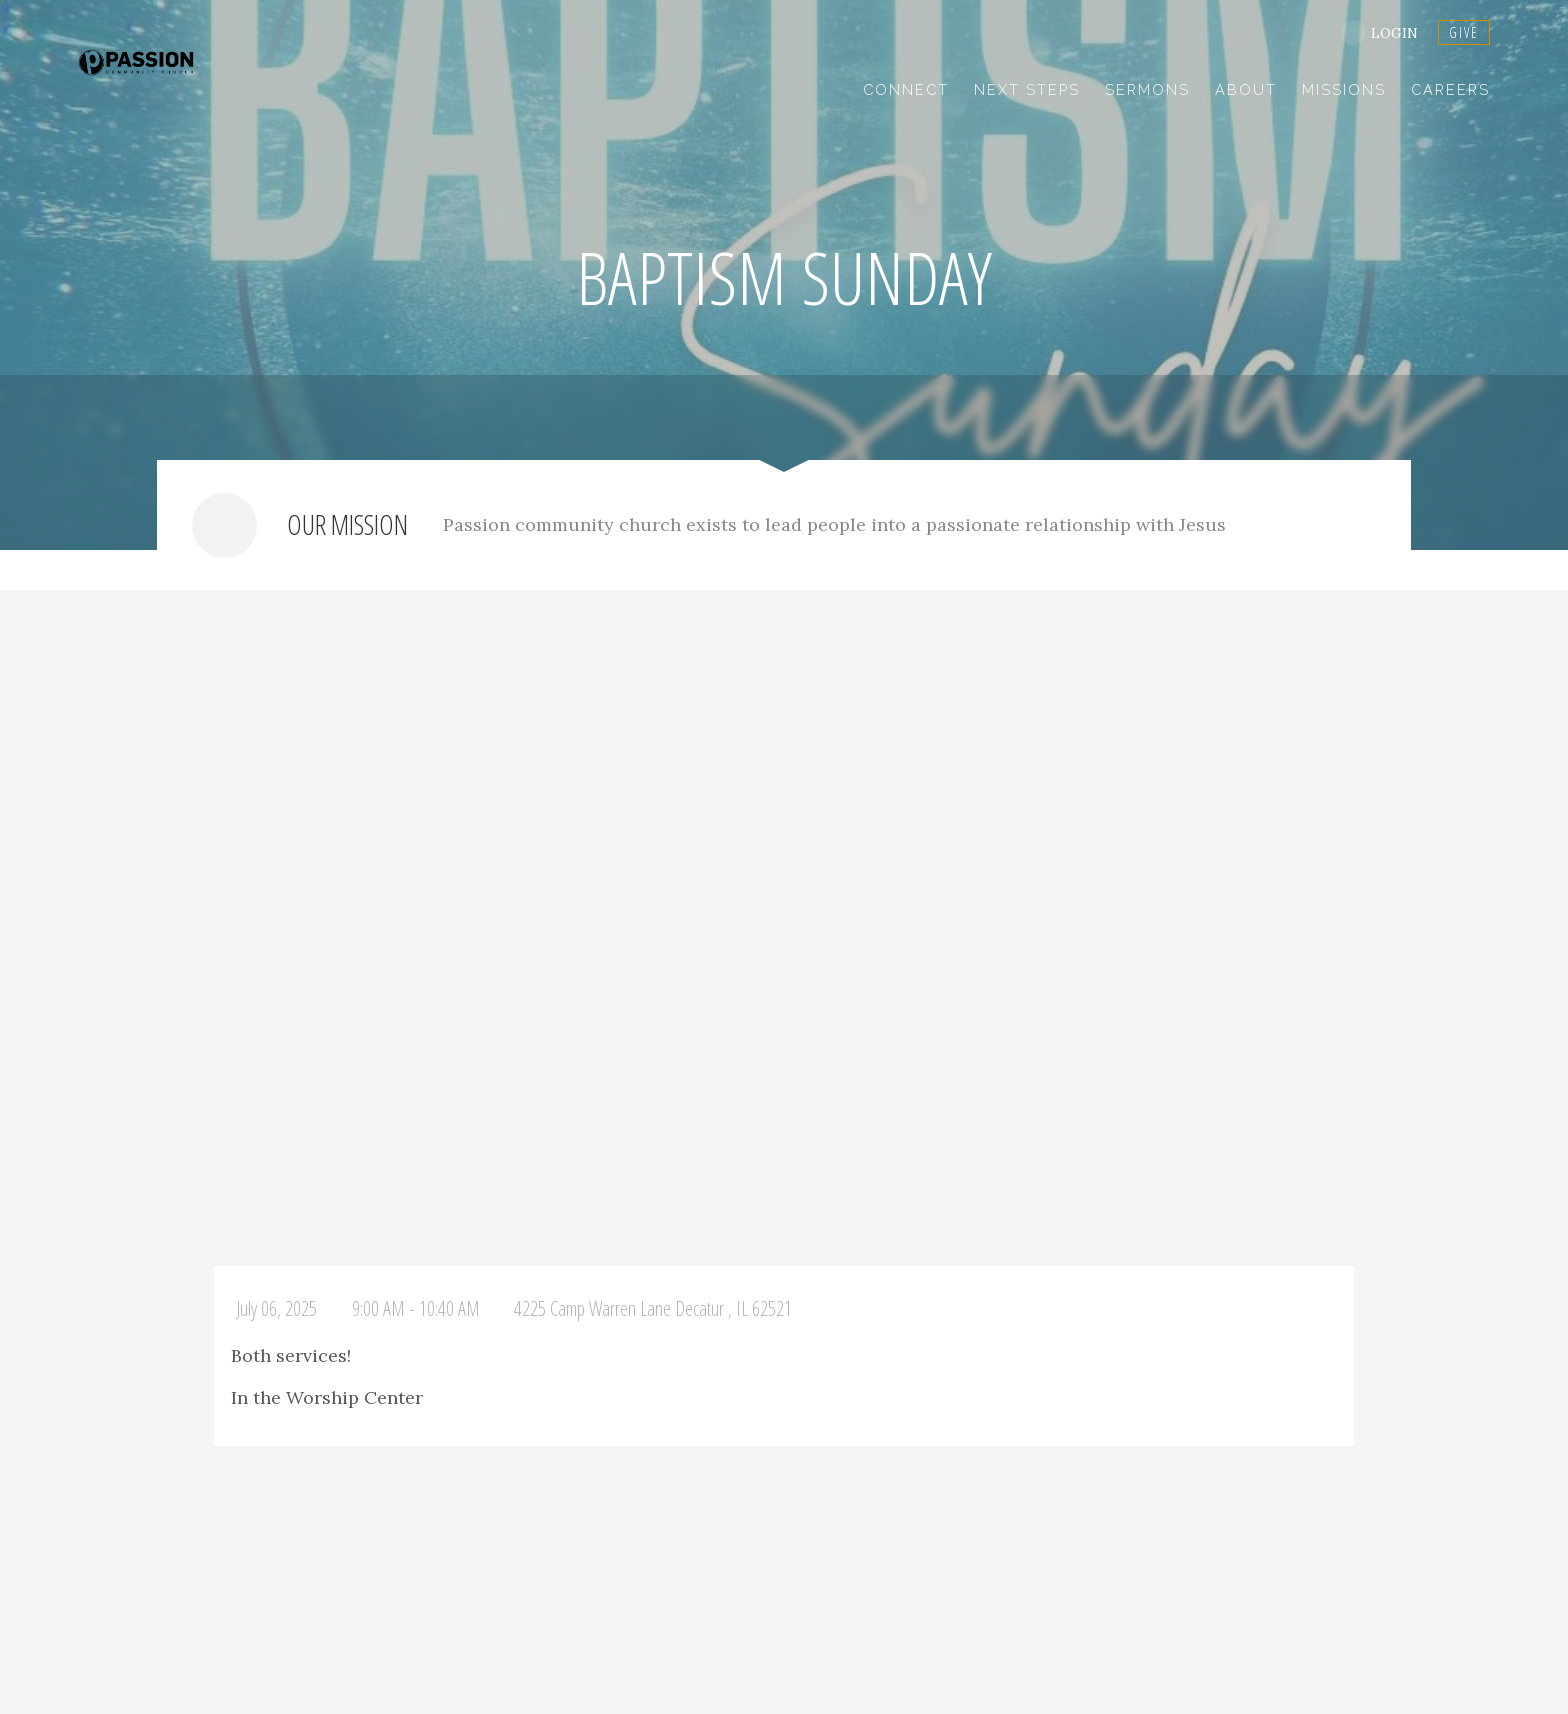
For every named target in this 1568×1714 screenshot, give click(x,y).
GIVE (1464, 32)
